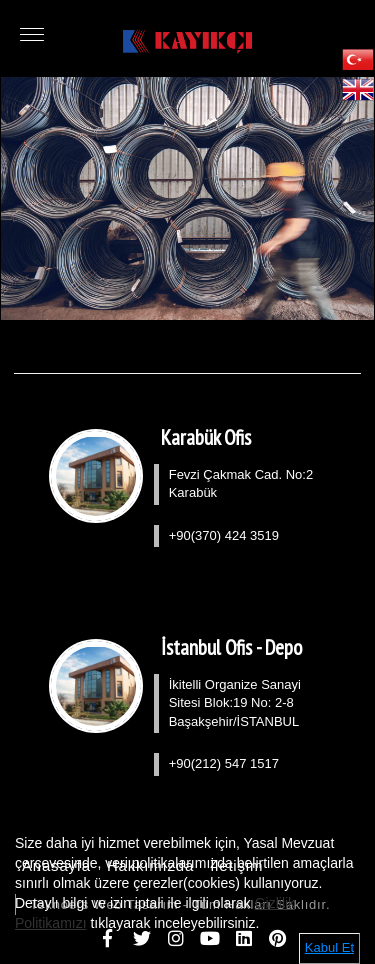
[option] (187, 198)
